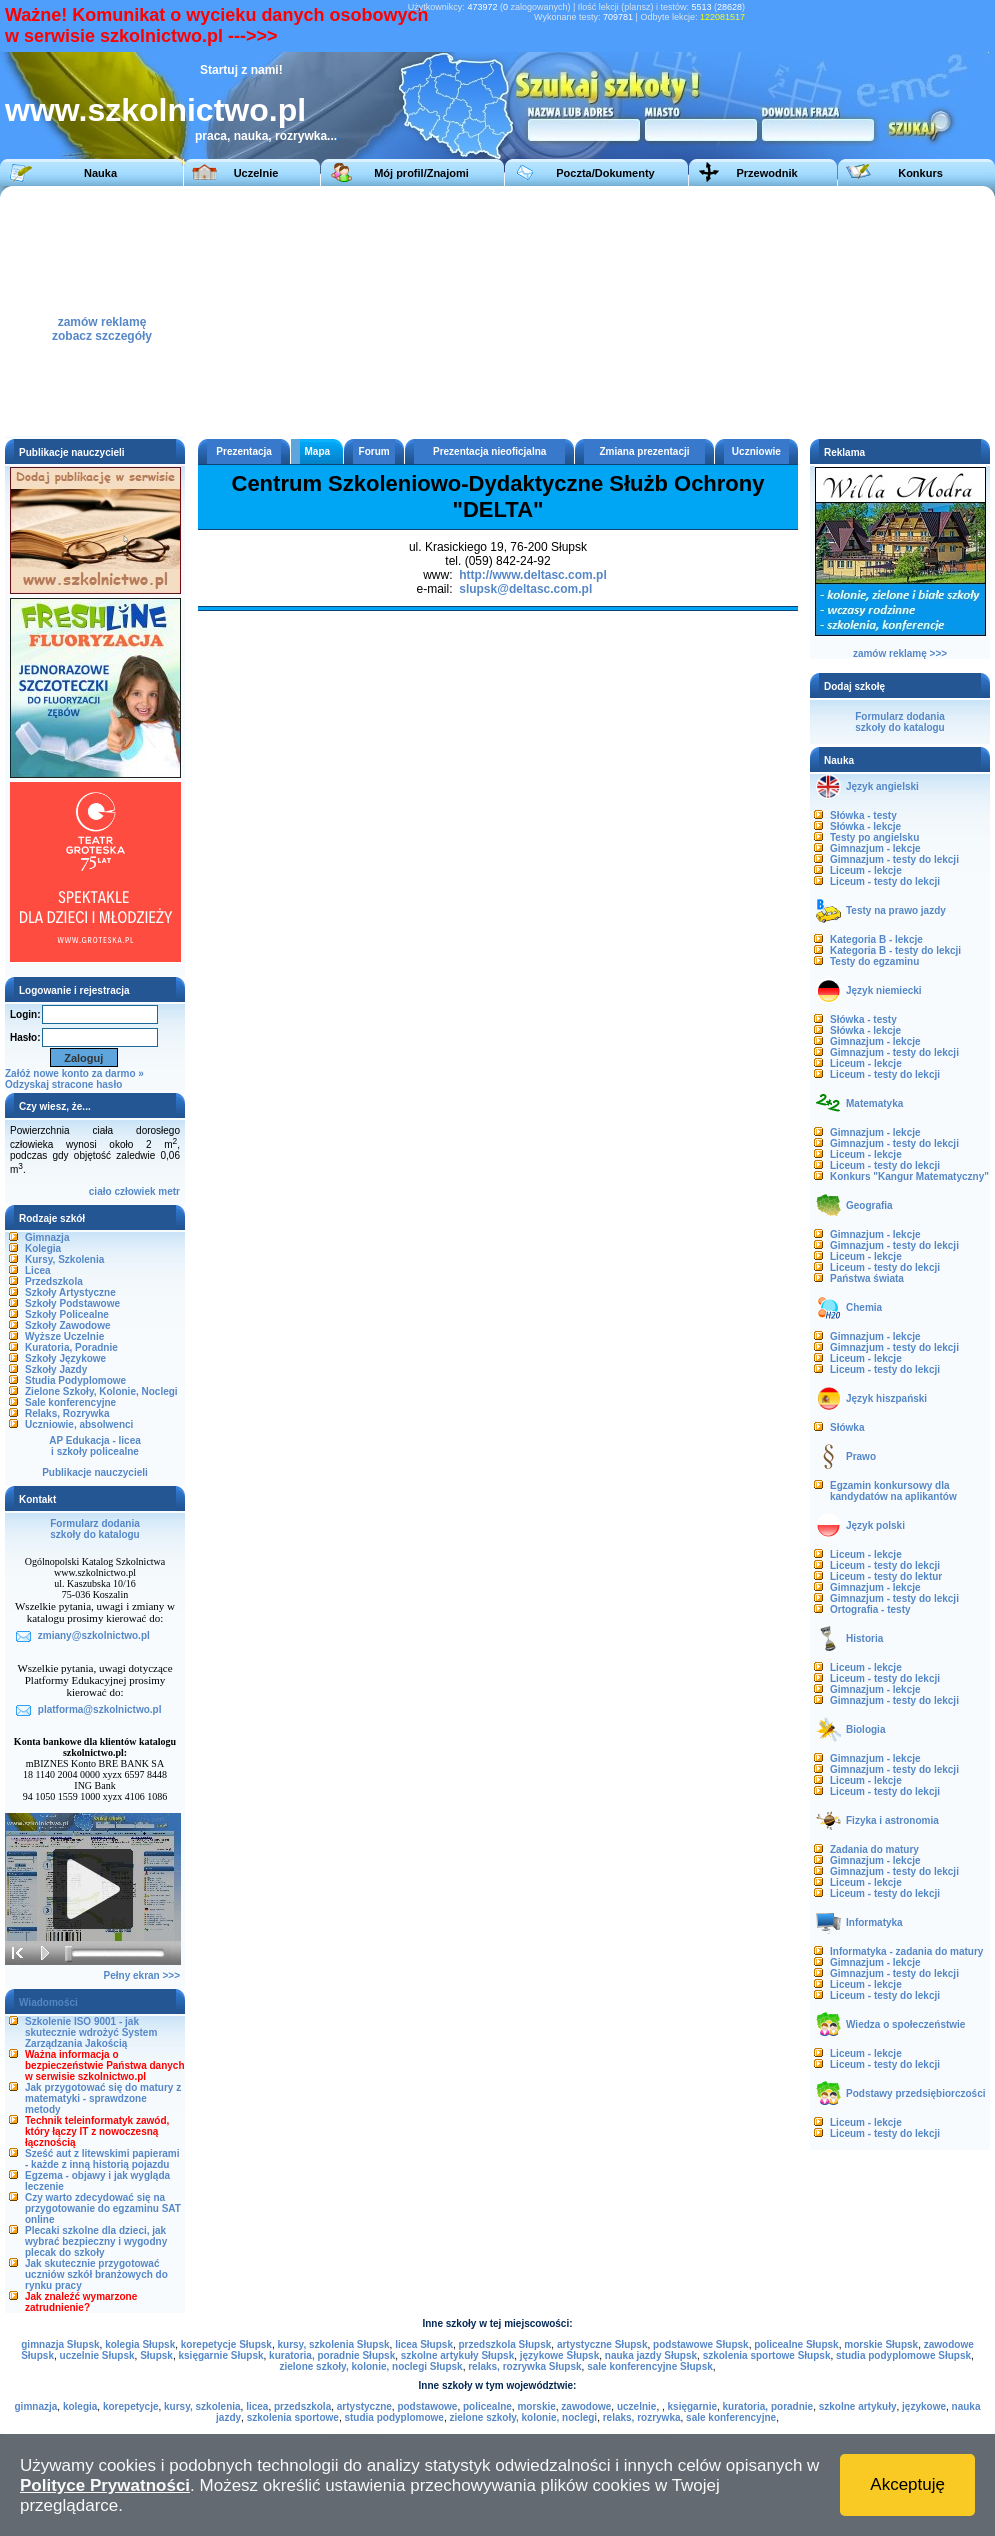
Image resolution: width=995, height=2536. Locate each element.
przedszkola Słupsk (505, 2344)
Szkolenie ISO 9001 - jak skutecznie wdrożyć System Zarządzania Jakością (91, 2032)
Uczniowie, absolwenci (79, 1424)
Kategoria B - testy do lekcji (895, 950)
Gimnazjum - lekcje (875, 848)
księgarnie (692, 2406)
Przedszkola (54, 1281)
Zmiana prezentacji (645, 451)
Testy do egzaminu (874, 961)
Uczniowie (756, 451)
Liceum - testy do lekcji (885, 881)
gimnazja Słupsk (60, 2344)
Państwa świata (867, 1278)
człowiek (134, 1191)
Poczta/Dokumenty (605, 173)
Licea (38, 1270)
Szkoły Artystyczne (70, 1292)
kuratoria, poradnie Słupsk (332, 2355)
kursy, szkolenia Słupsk (333, 2344)
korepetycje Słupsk (226, 2344)
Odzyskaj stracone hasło (63, 1084)
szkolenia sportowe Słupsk (767, 2355)
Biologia (865, 1729)
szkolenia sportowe (293, 2417)
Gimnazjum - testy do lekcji (894, 859)
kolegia (80, 2406)
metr (169, 1191)
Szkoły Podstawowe (72, 1303)
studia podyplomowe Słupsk (903, 2355)
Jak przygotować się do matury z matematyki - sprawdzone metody (103, 2098)
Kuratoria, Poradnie (71, 1347)
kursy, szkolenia (202, 2406)
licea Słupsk (424, 2344)
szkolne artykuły (858, 2406)
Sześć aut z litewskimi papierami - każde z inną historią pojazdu (102, 2159)
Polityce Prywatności (105, 2485)
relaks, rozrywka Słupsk (524, 2366)
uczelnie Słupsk (97, 2355)
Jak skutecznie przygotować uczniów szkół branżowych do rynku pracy (96, 2274)
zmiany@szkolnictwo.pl (94, 1635)
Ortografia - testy (870, 1609)
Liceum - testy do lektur (886, 1576)
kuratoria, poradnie (768, 2406)
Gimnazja (47, 1237)
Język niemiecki (884, 990)
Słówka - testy (863, 815)
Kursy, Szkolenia (64, 1259)
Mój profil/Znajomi (421, 173)
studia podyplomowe (393, 2417)
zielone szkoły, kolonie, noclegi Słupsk (370, 2366)
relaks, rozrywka (642, 2417)
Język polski (875, 1525)
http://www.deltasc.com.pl (533, 575)
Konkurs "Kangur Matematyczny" (909, 1176)
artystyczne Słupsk (602, 2344)
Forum (374, 451)
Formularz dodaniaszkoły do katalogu (94, 1529)
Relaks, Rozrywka (67, 1413)
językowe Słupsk (559, 2355)
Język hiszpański (886, 1398)
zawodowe (586, 2406)
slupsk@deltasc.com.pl (525, 589)
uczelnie (636, 2406)
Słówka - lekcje (865, 826)
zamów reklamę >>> (900, 653)
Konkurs (920, 173)
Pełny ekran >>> (142, 1975)
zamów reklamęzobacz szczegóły (102, 323)
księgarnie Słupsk (220, 2355)
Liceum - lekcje (866, 870)
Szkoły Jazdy (56, 1369)
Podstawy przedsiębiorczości (916, 2093)
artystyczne (364, 2406)
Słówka (847, 1427)
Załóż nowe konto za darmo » (74, 1073)
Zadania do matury (874, 1849)
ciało (100, 1191)
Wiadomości (48, 2002)
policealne (487, 2406)
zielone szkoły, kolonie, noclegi (523, 2417)
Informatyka (874, 1922)
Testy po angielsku (874, 837)
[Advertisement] (564, 311)
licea (257, 2406)
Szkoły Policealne (67, 1314)
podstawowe (427, 2406)
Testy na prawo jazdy (896, 910)
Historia (864, 1638)
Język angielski (882, 786)
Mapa (318, 451)
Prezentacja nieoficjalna (489, 451)
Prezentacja (244, 451)
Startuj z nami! (241, 70)
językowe (924, 2406)
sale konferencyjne (731, 2417)
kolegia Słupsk (140, 2344)
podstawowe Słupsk (701, 2344)
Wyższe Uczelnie (64, 1336)
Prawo (861, 1456)
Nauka (100, 173)
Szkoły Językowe (65, 1358)
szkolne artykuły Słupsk (457, 2355)
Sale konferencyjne (70, 1402)
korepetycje (131, 2406)
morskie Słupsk (881, 2344)
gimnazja (36, 2406)
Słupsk (156, 2355)
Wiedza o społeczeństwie (905, 2024)
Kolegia (43, 1248)
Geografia (869, 1205)
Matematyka (874, 1103)
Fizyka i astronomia (892, 1820)
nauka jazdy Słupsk (651, 2355)
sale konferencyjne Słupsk (650, 2366)
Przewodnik (766, 173)
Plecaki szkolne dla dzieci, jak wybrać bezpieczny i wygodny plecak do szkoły (96, 2241)
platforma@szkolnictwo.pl (100, 1709)
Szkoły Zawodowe (68, 1325)
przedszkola (302, 2406)
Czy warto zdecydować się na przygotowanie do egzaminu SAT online (103, 2208)
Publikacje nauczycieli (95, 1472)
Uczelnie (256, 173)
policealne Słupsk (796, 2344)
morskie (536, 2406)
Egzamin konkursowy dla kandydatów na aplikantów (893, 1491)
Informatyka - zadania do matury (906, 1951)
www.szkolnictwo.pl (155, 110)
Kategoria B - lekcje (876, 939)
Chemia (864, 1307)
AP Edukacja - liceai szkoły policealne (95, 1446)
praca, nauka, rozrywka (261, 136)
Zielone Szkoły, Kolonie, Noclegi (101, 1391)
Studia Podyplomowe (75, 1380)
